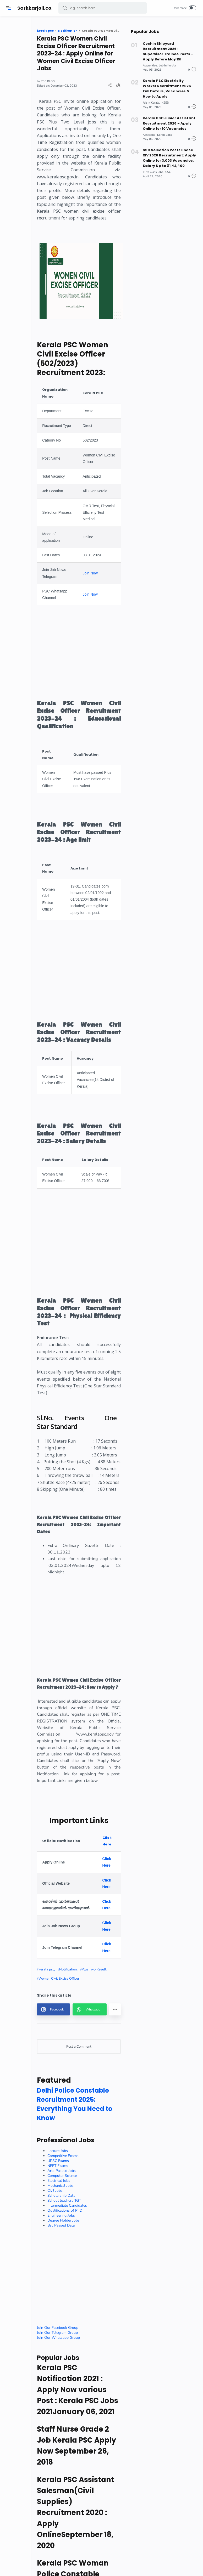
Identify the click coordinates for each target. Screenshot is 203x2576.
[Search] (103, 8)
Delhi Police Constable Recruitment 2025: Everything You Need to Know (88, 2483)
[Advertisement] (127, 776)
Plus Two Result (73, 2332)
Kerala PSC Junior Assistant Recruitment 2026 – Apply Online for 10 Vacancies (168, 118)
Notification (90, 2322)
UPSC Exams (80, 2544)
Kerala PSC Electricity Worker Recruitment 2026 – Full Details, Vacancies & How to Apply (169, 85)
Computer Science (84, 2559)
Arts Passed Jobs (83, 2554)
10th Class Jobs (153, 164)
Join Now (108, 687)
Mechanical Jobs (82, 2569)
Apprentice (150, 63)
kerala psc (68, 2322)
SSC (168, 164)
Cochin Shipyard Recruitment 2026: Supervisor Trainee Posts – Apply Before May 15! (167, 50)
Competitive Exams (85, 2539)
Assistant (149, 129)
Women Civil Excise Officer (81, 2341)
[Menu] (9, 7)
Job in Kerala (167, 63)
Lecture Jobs (79, 2534)
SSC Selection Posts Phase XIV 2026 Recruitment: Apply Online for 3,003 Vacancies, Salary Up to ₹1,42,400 (168, 151)
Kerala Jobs (164, 129)
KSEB (165, 98)
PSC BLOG (70, 89)
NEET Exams (79, 2549)
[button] (65, 8)
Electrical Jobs (80, 2564)
